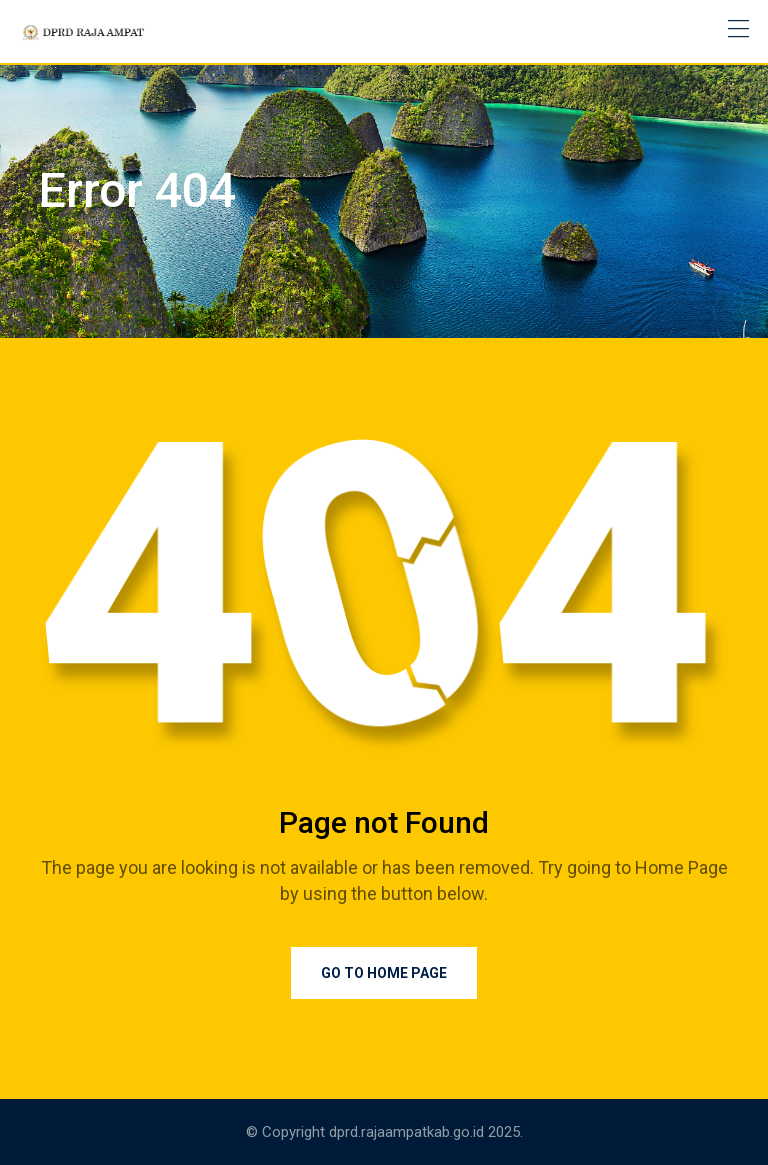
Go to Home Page (384, 973)
